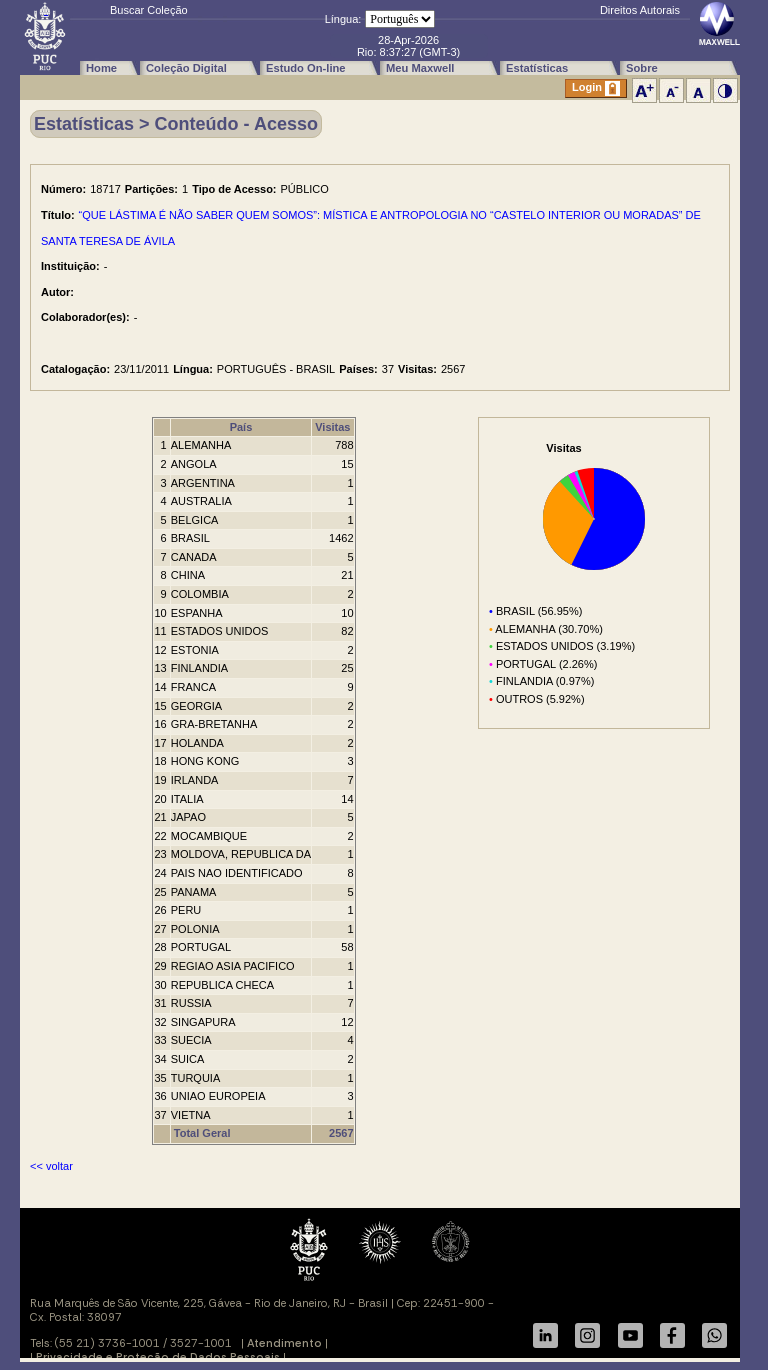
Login (596, 88)
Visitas (332, 427)
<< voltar (51, 1166)
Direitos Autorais (640, 10)
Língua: (343, 19)
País (241, 427)
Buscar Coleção (149, 10)
